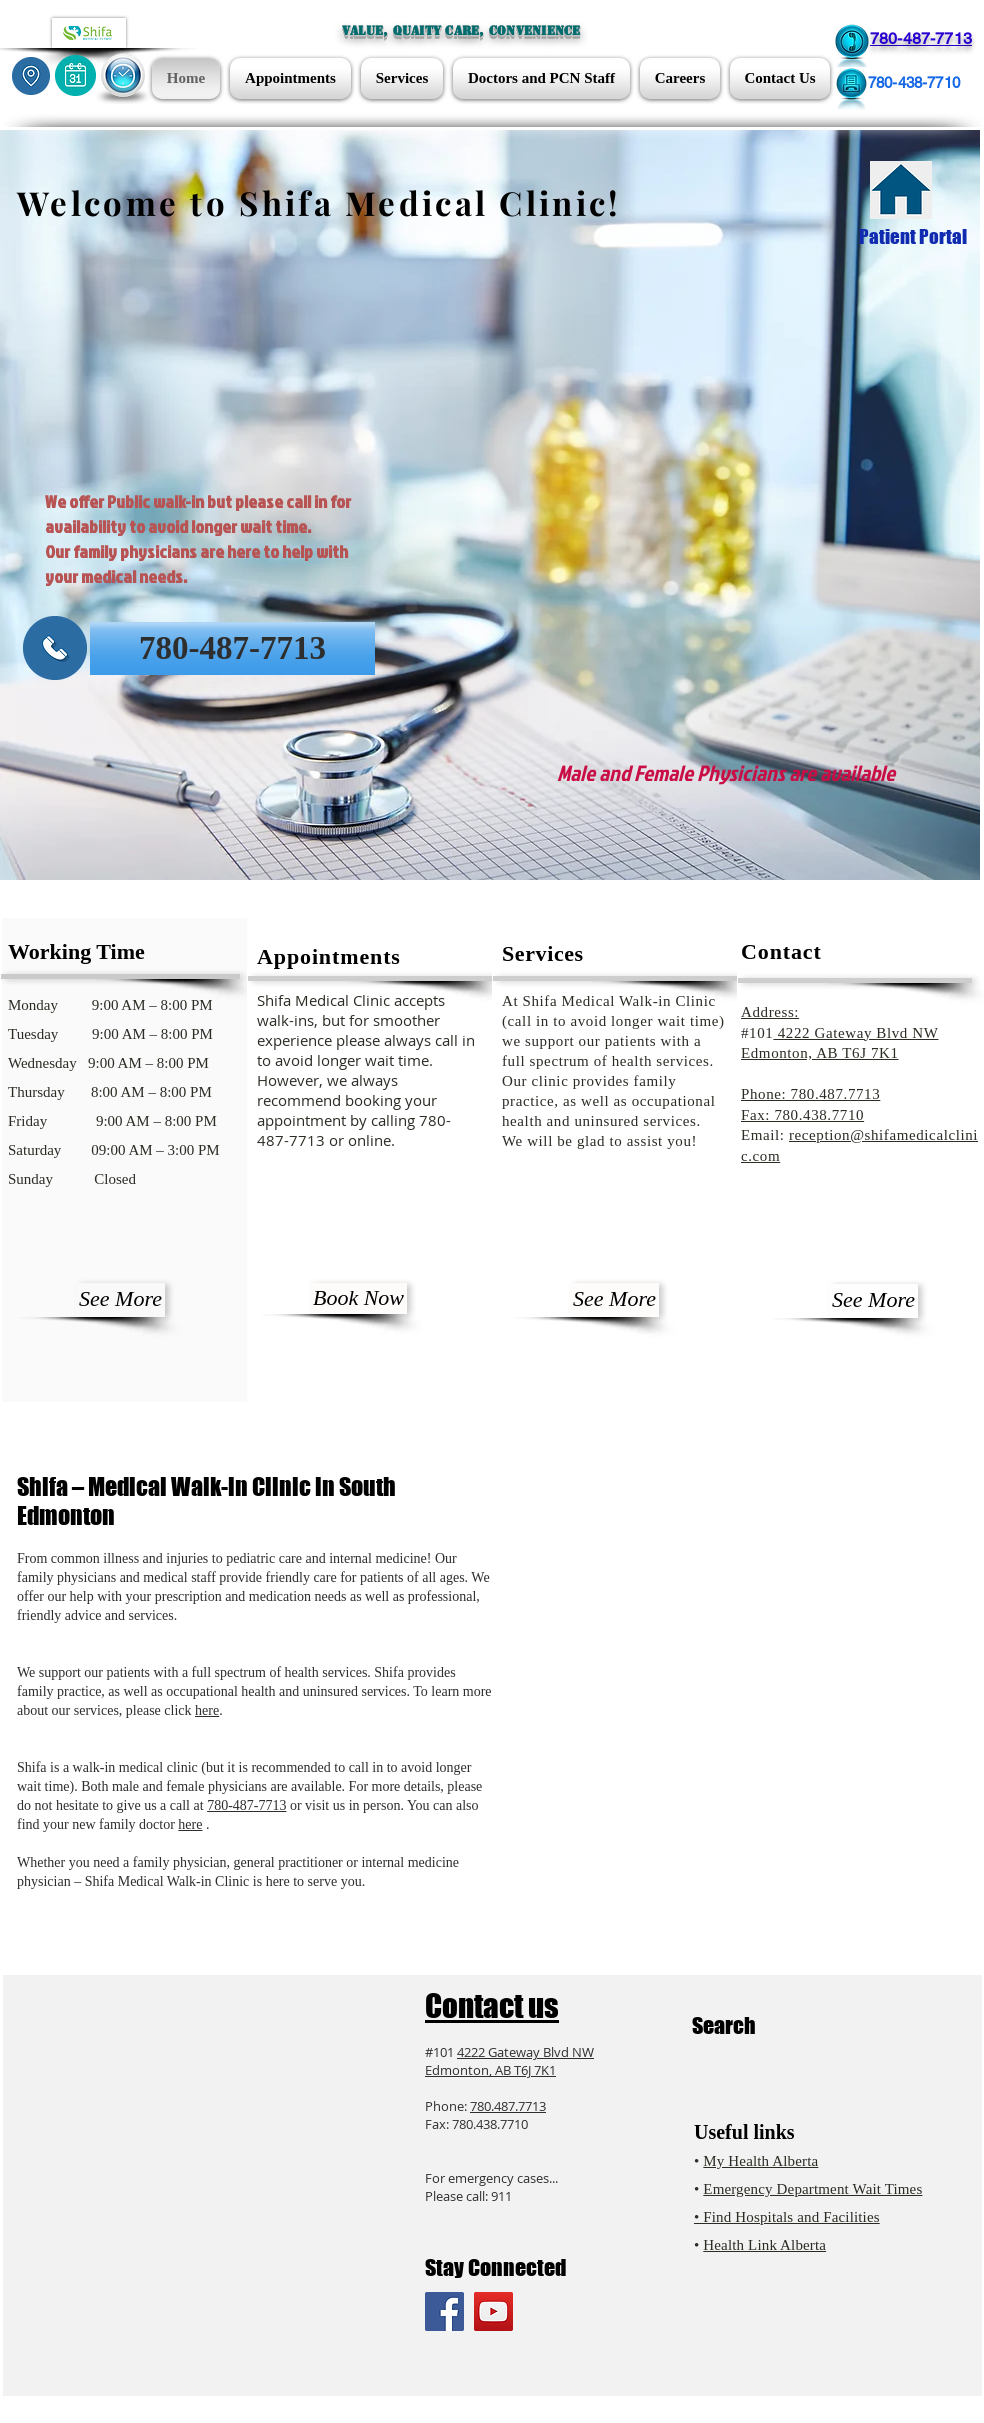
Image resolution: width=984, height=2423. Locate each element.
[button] (123, 76)
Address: (770, 1012)
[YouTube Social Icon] (493, 2311)
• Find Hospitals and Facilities (787, 2217)
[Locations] (31, 76)
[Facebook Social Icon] (444, 2311)
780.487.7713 (508, 2106)
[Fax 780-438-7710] (851, 90)
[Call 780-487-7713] (852, 45)
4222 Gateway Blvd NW (855, 1033)
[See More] (120, 1300)
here (207, 1710)
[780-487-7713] (232, 648)
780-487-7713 (246, 1805)
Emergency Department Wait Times (812, 2189)
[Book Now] (358, 1298)
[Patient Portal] (901, 190)
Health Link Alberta (764, 2245)
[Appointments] (75, 75)
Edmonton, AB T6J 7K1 (490, 2070)
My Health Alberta (760, 2161)
